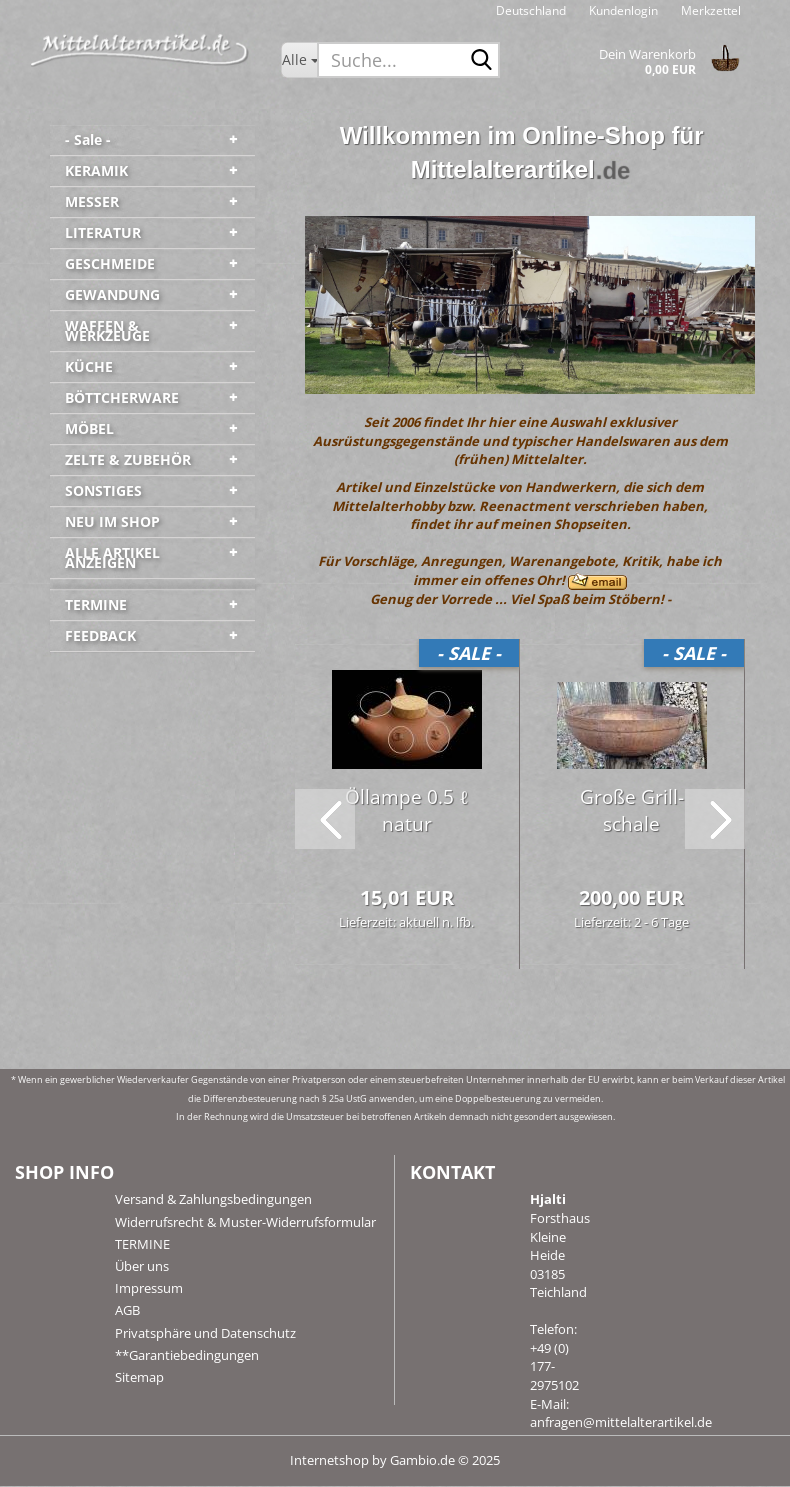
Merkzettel (709, 10)
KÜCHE (89, 366)
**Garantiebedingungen (187, 1356)
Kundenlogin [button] (622, 10)
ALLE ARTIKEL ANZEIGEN (112, 557)
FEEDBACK (100, 635)
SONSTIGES (103, 490)
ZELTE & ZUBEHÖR (128, 459)
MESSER (92, 201)
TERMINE (96, 604)
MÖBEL (89, 428)
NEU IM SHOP (112, 521)
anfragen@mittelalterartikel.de (621, 1423)
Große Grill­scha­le (632, 811)
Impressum (149, 1289)
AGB (127, 1312)
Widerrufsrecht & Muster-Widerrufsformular (245, 1223)
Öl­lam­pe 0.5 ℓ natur (406, 811)
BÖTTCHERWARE (122, 397)
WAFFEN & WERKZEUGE (107, 330)
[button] (531, 10)
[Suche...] (299, 60)
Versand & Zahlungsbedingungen (213, 1201)
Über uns (142, 1267)
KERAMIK (96, 170)
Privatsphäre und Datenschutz (205, 1334)
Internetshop (329, 1461)
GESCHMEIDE (110, 263)
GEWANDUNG (112, 294)
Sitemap (139, 1378)
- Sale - (88, 139)
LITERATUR (103, 232)
